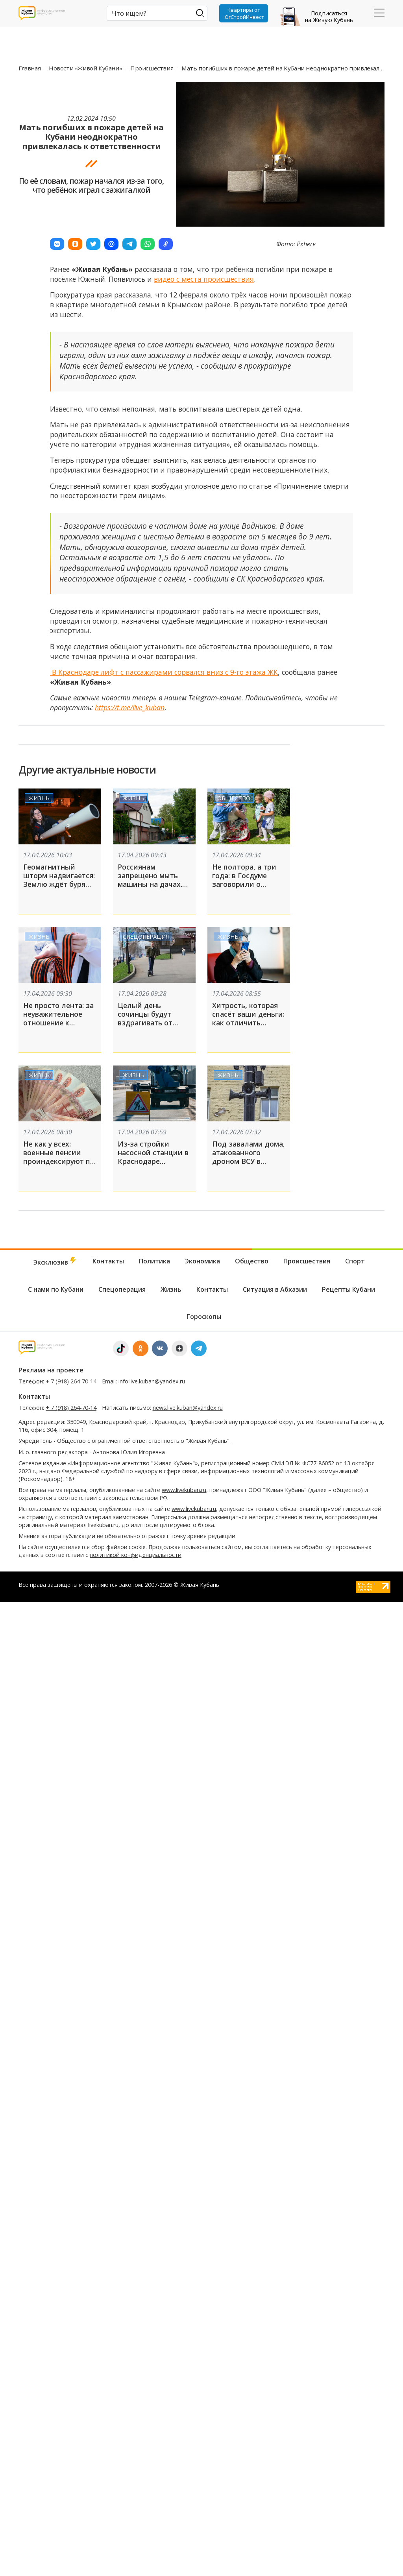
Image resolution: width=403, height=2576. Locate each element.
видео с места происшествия (204, 279)
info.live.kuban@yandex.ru (151, 1866)
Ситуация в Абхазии (275, 1774)
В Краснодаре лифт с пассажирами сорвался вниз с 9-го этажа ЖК (164, 672)
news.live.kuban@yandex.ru (188, 1892)
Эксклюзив (55, 1746)
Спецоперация (146, 936)
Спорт (355, 1745)
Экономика (202, 1745)
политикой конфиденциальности (135, 2039)
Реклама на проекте (50, 1854)
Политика (154, 1745)
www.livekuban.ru (184, 1974)
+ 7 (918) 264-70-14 (71, 1866)
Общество (233, 797)
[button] (57, 244)
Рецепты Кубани (348, 1774)
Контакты (108, 1745)
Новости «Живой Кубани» (86, 68)
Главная (30, 68)
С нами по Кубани (55, 1774)
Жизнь (39, 797)
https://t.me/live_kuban (130, 707)
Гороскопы (204, 1801)
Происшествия (152, 68)
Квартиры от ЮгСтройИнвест (244, 13)
